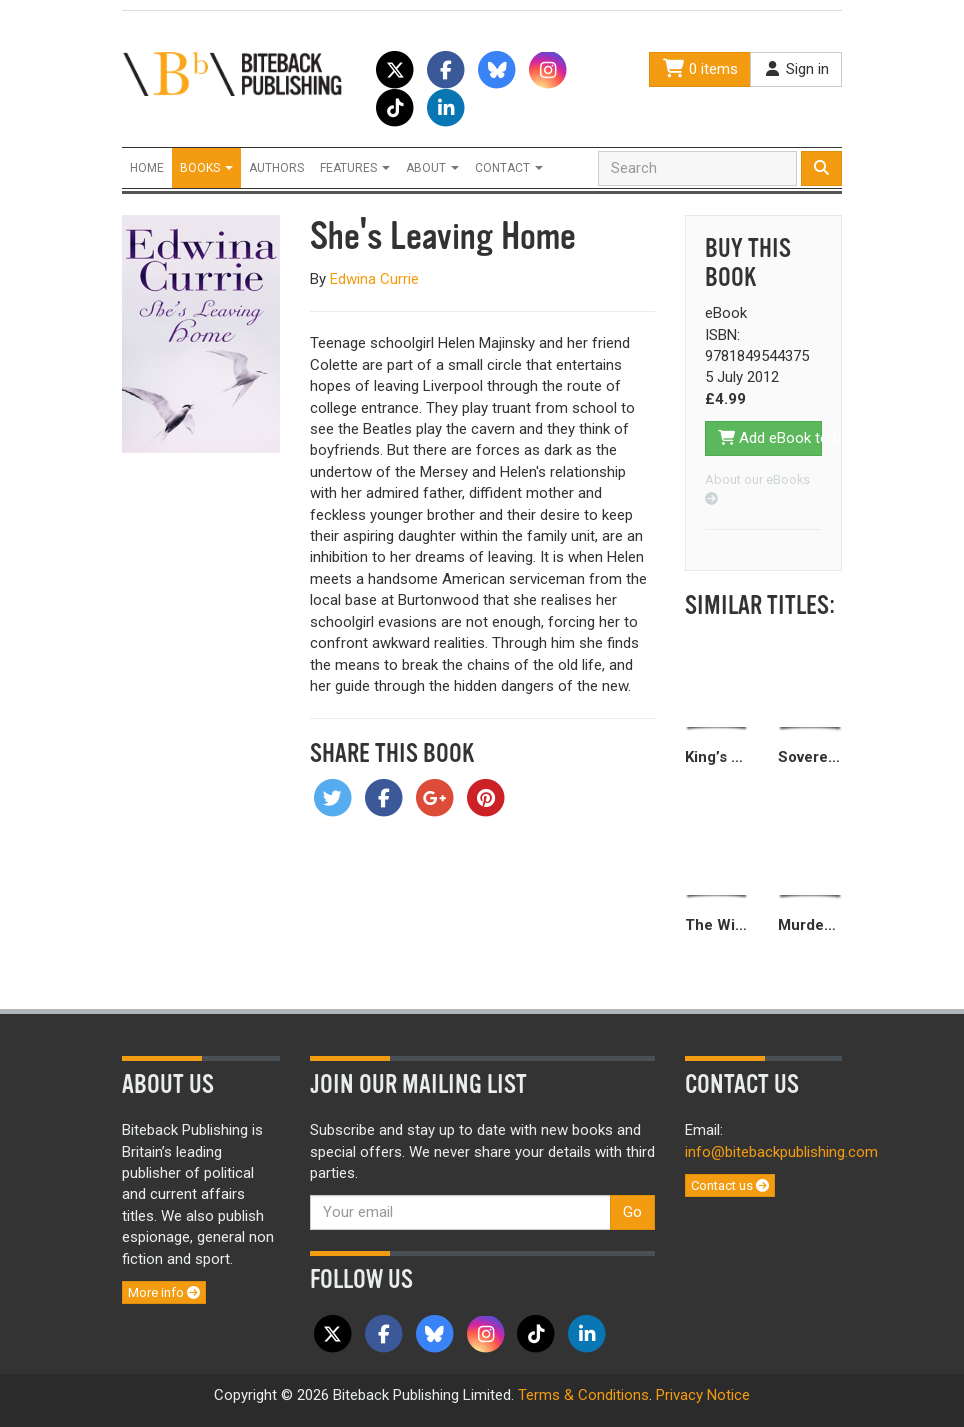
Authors (276, 168)
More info (164, 1292)
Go (632, 1212)
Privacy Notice (703, 1395)
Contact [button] (509, 168)
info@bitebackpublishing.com (781, 1152)
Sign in (796, 69)
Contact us (730, 1185)
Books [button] (206, 168)
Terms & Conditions (583, 1395)
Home (147, 168)
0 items (700, 69)
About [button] (432, 168)
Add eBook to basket (770, 438)
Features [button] (355, 168)
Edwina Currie (374, 279)
